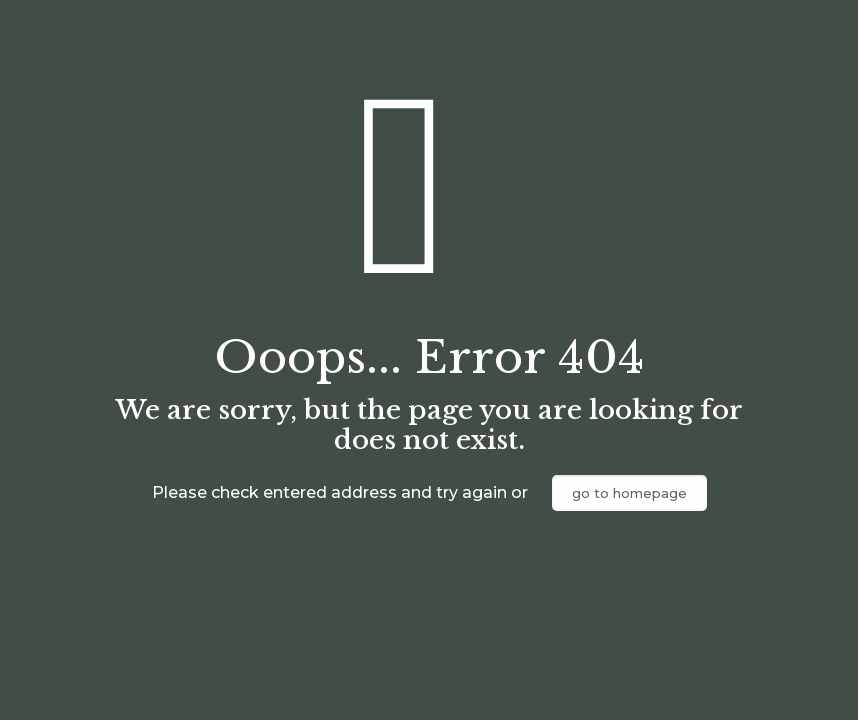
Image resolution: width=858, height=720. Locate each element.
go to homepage (629, 493)
